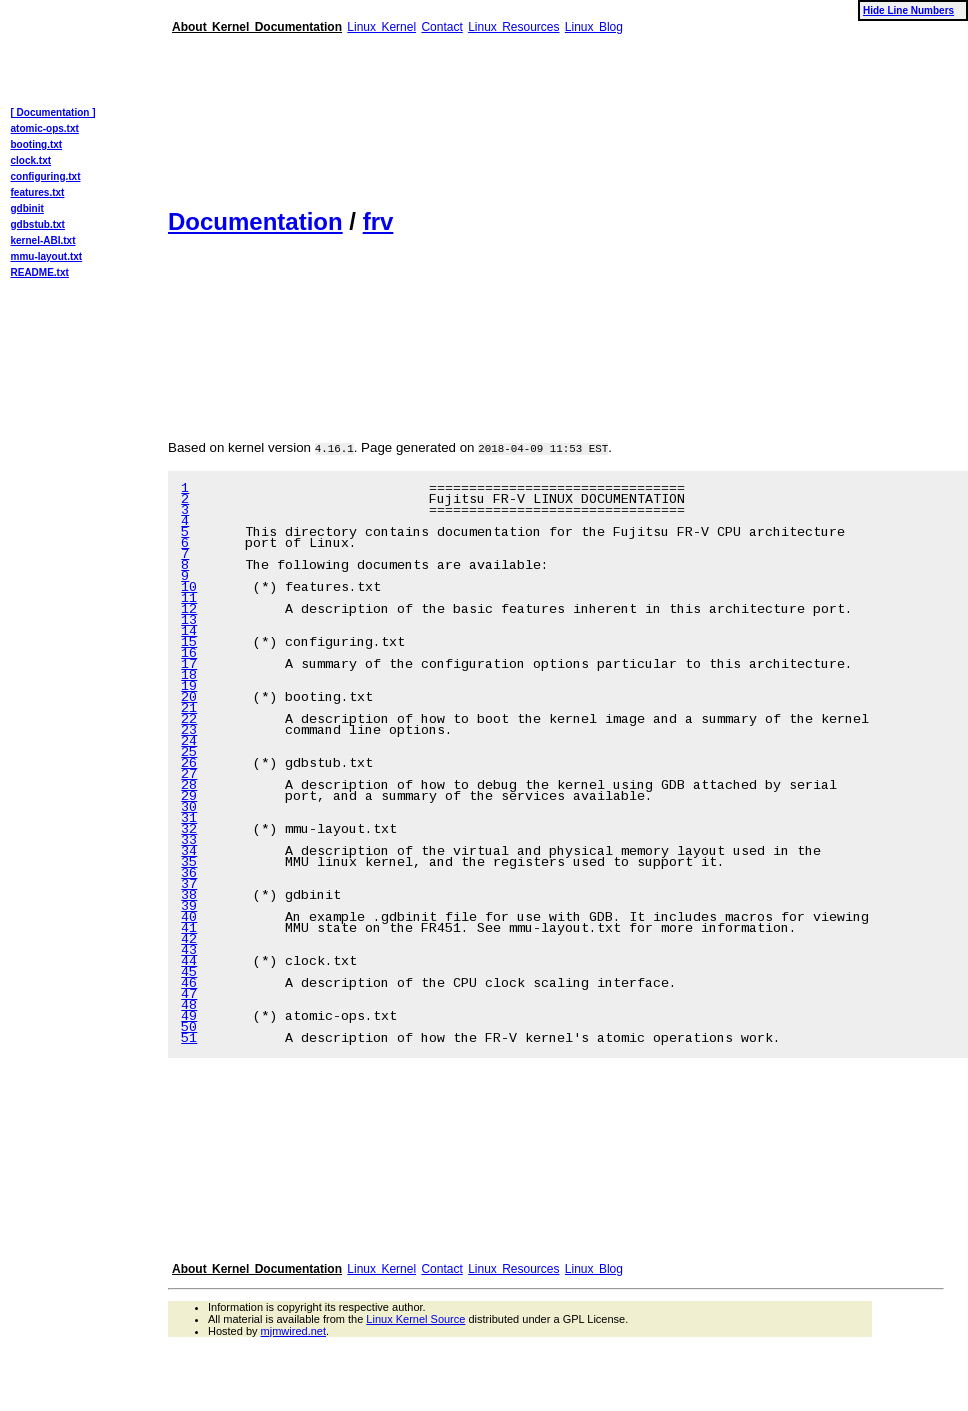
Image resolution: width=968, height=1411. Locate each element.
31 (189, 819)
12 (189, 610)
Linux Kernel (381, 27)
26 (189, 764)
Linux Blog (594, 27)
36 (189, 874)
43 (189, 951)
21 (189, 709)
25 (189, 753)
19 (189, 687)
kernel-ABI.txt (43, 240)
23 (189, 731)
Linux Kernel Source (415, 1319)
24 (189, 742)
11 (189, 599)
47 (189, 995)
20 (189, 698)
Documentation (255, 221)
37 (189, 885)
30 (189, 808)
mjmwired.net (293, 1331)
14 (189, 632)
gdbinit (27, 208)
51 (189, 1039)
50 (189, 1028)
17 (189, 665)
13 (189, 621)
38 (189, 896)
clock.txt (31, 160)
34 (189, 852)
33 (189, 841)
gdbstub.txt (38, 224)
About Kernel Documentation (257, 27)
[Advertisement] (259, 113)
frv (378, 221)
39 (189, 907)
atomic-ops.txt (45, 128)
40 (189, 918)
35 (189, 863)
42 (189, 940)
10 (189, 588)
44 (189, 962)
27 (189, 775)
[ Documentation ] (53, 112)
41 (189, 929)
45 (189, 973)
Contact (441, 27)
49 (189, 1017)
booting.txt (37, 144)
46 (189, 984)
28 (189, 786)
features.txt (38, 192)
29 (189, 797)
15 (189, 643)
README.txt (40, 272)
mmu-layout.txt (47, 256)
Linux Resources (513, 27)
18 (189, 676)
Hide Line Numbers (908, 10)
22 (189, 720)
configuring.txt (46, 176)
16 (189, 654)
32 (189, 830)
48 (189, 1006)
